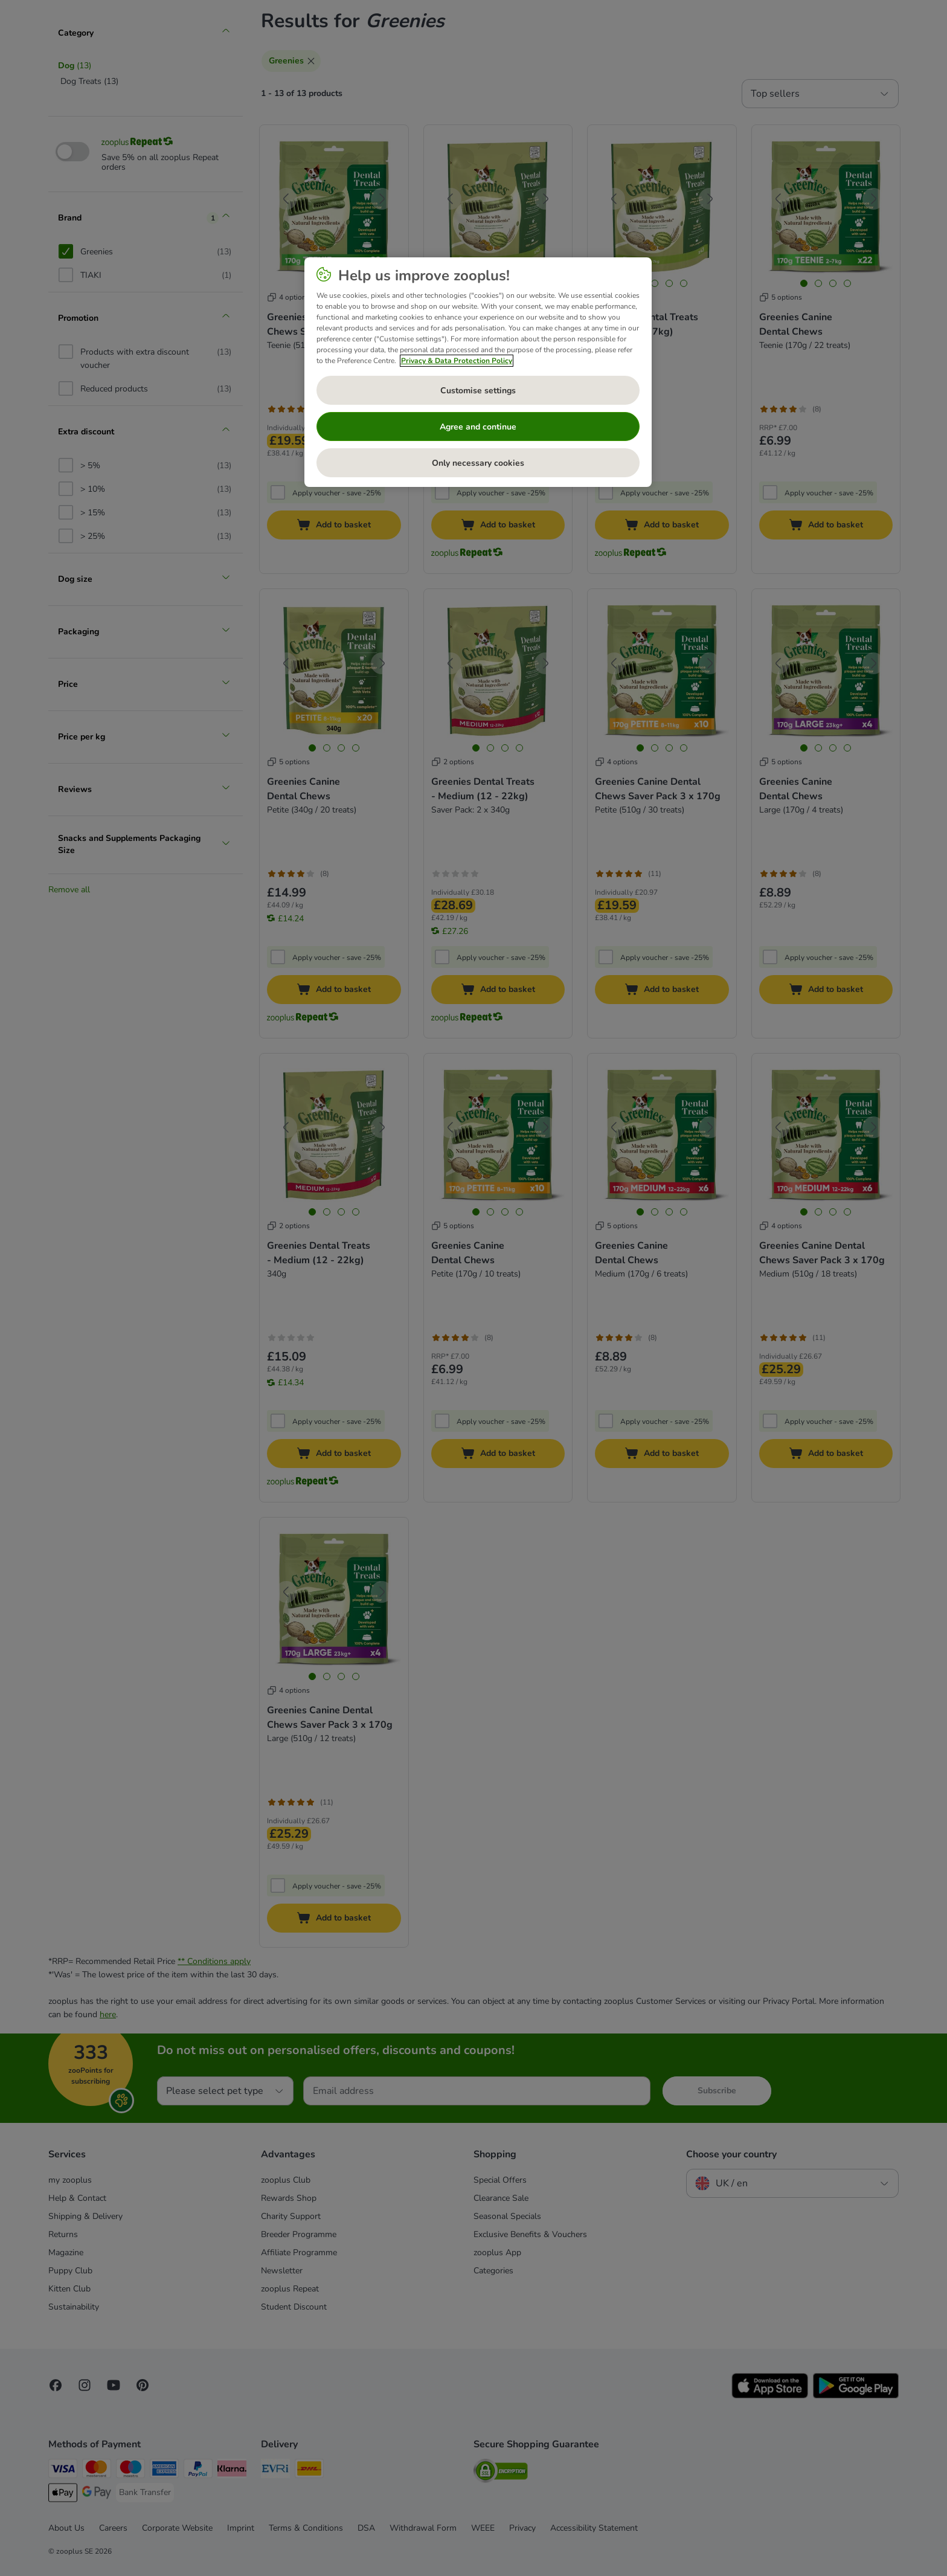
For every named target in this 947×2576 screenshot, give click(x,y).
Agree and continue (478, 427)
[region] (478, 372)
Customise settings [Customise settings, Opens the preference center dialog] (478, 390)
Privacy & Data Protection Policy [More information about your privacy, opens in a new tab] (456, 360)
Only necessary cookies (478, 463)
